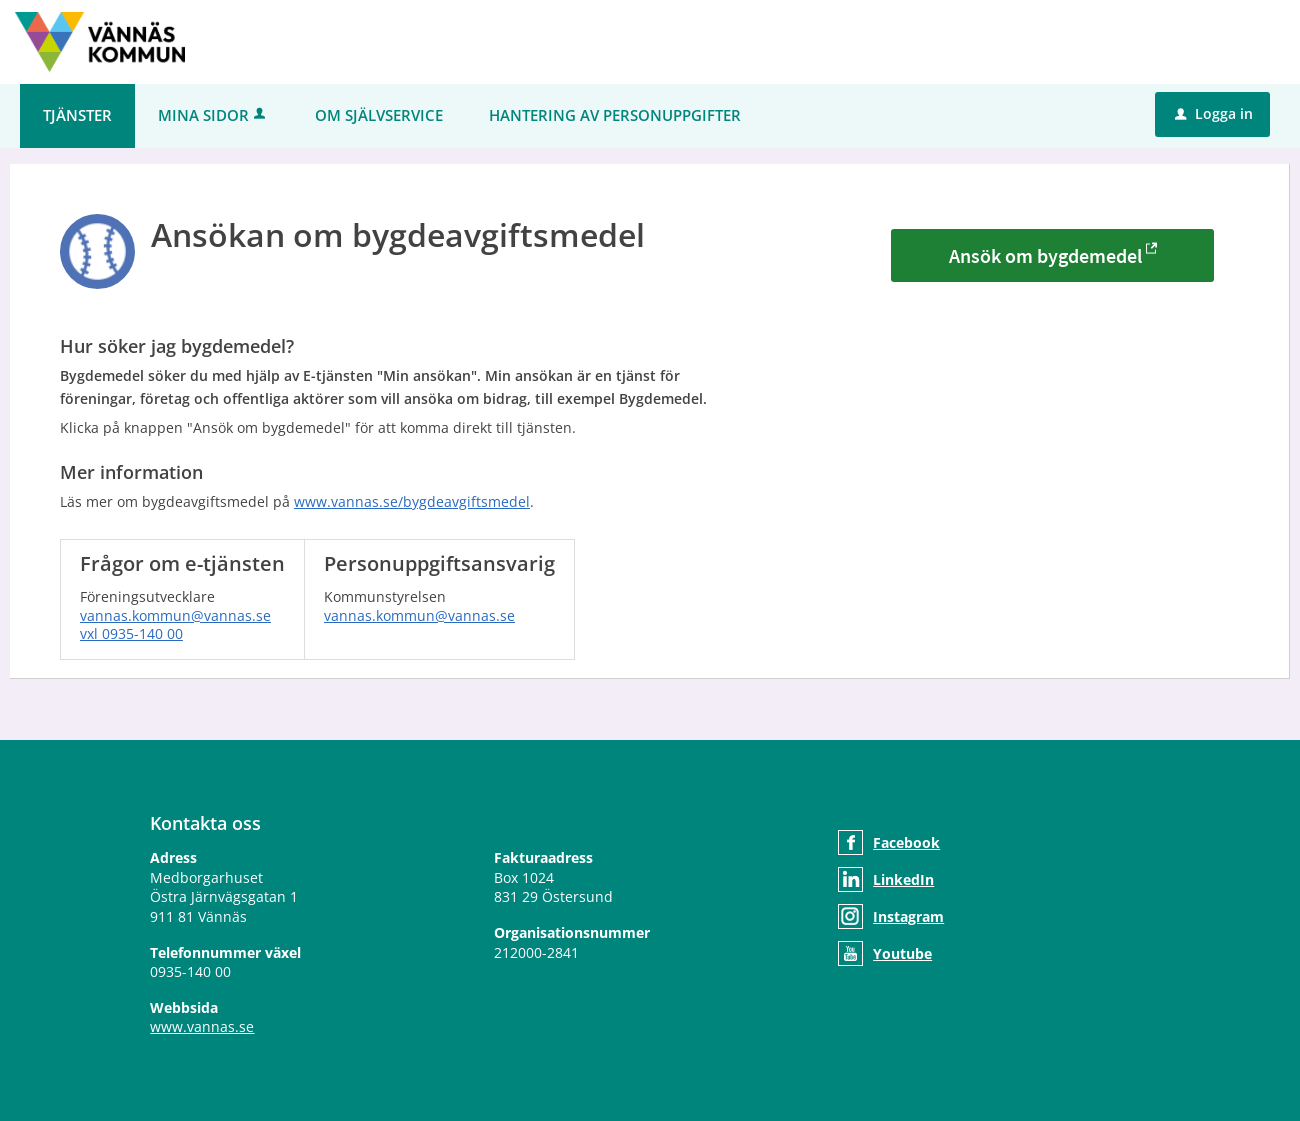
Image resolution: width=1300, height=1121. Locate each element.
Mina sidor (213, 115)
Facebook (906, 842)
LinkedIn (903, 879)
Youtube (902, 953)
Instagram (908, 916)
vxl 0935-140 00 (131, 633)
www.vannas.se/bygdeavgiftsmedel (412, 501)
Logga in (1214, 113)
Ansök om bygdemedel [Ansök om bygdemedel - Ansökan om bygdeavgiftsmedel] (1045, 255)
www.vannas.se (202, 1026)
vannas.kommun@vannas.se (175, 615)
